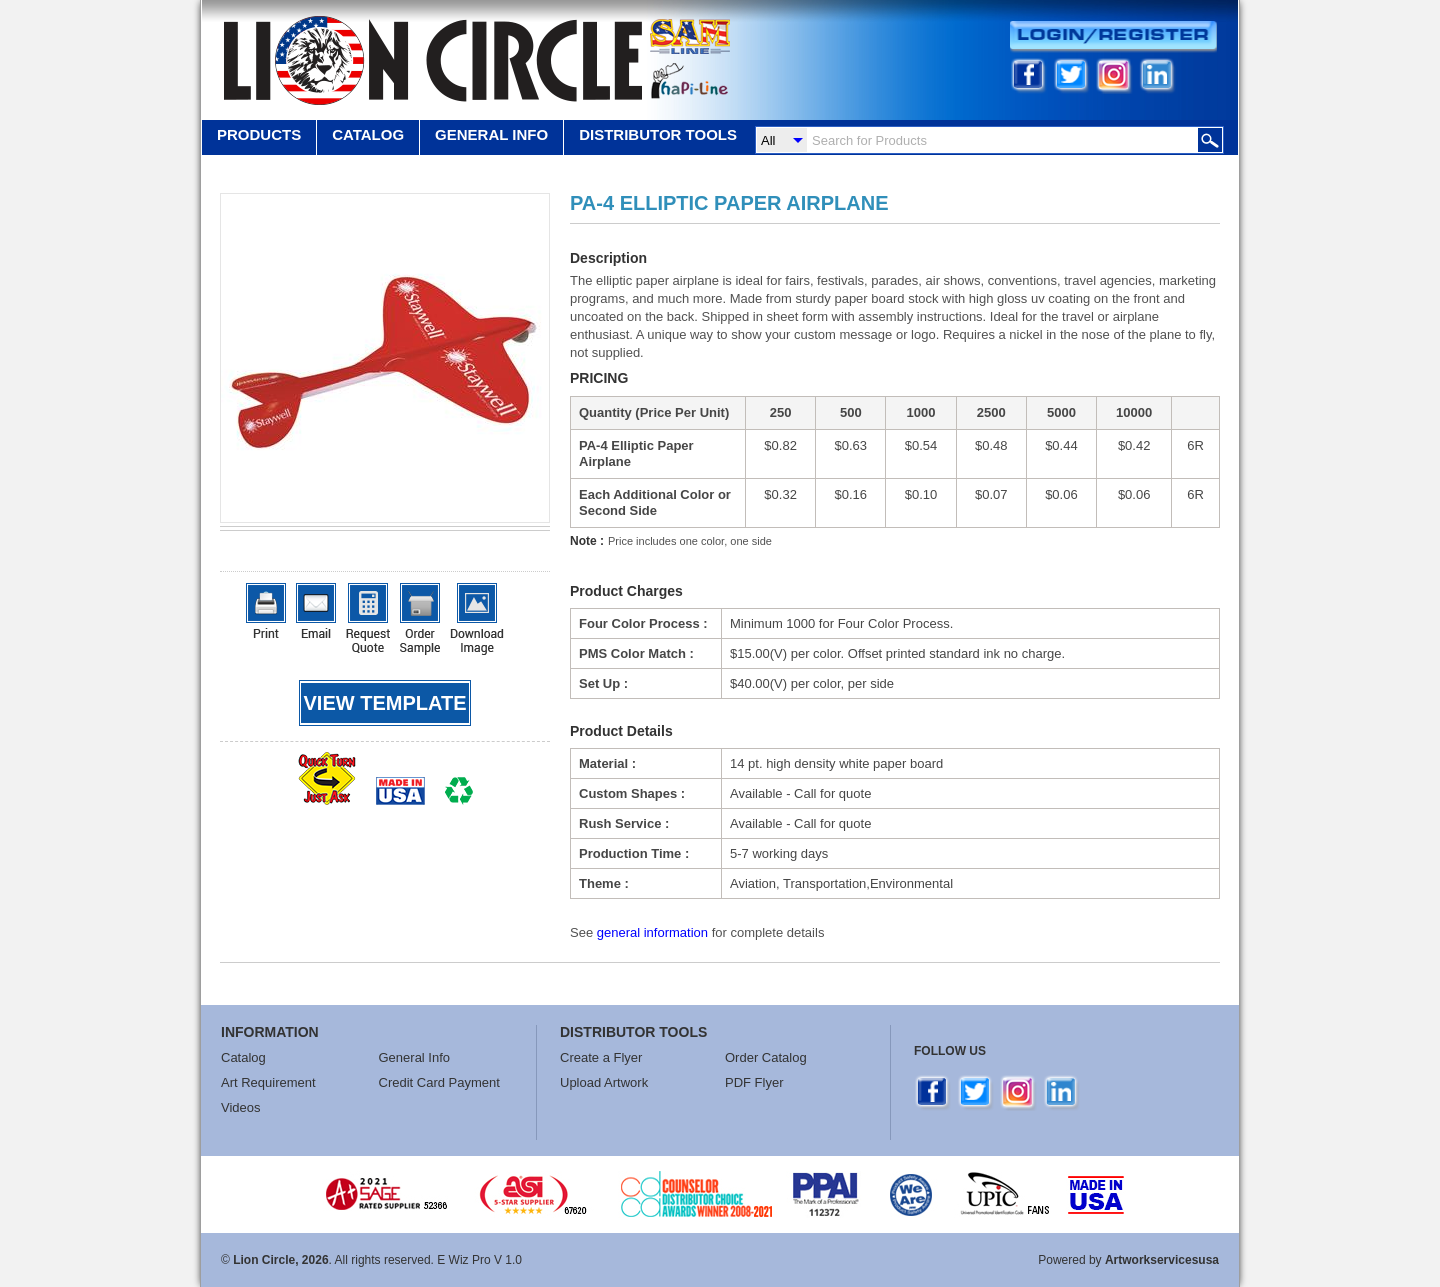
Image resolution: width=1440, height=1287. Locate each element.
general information (652, 932)
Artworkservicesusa (1162, 1260)
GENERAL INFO (491, 134)
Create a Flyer (601, 1057)
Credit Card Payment (439, 1082)
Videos (241, 1107)
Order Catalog (766, 1057)
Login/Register (1113, 36)
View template (385, 703)
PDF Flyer (754, 1082)
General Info (415, 1057)
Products (259, 134)
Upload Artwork (604, 1082)
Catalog (368, 134)
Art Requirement (268, 1082)
